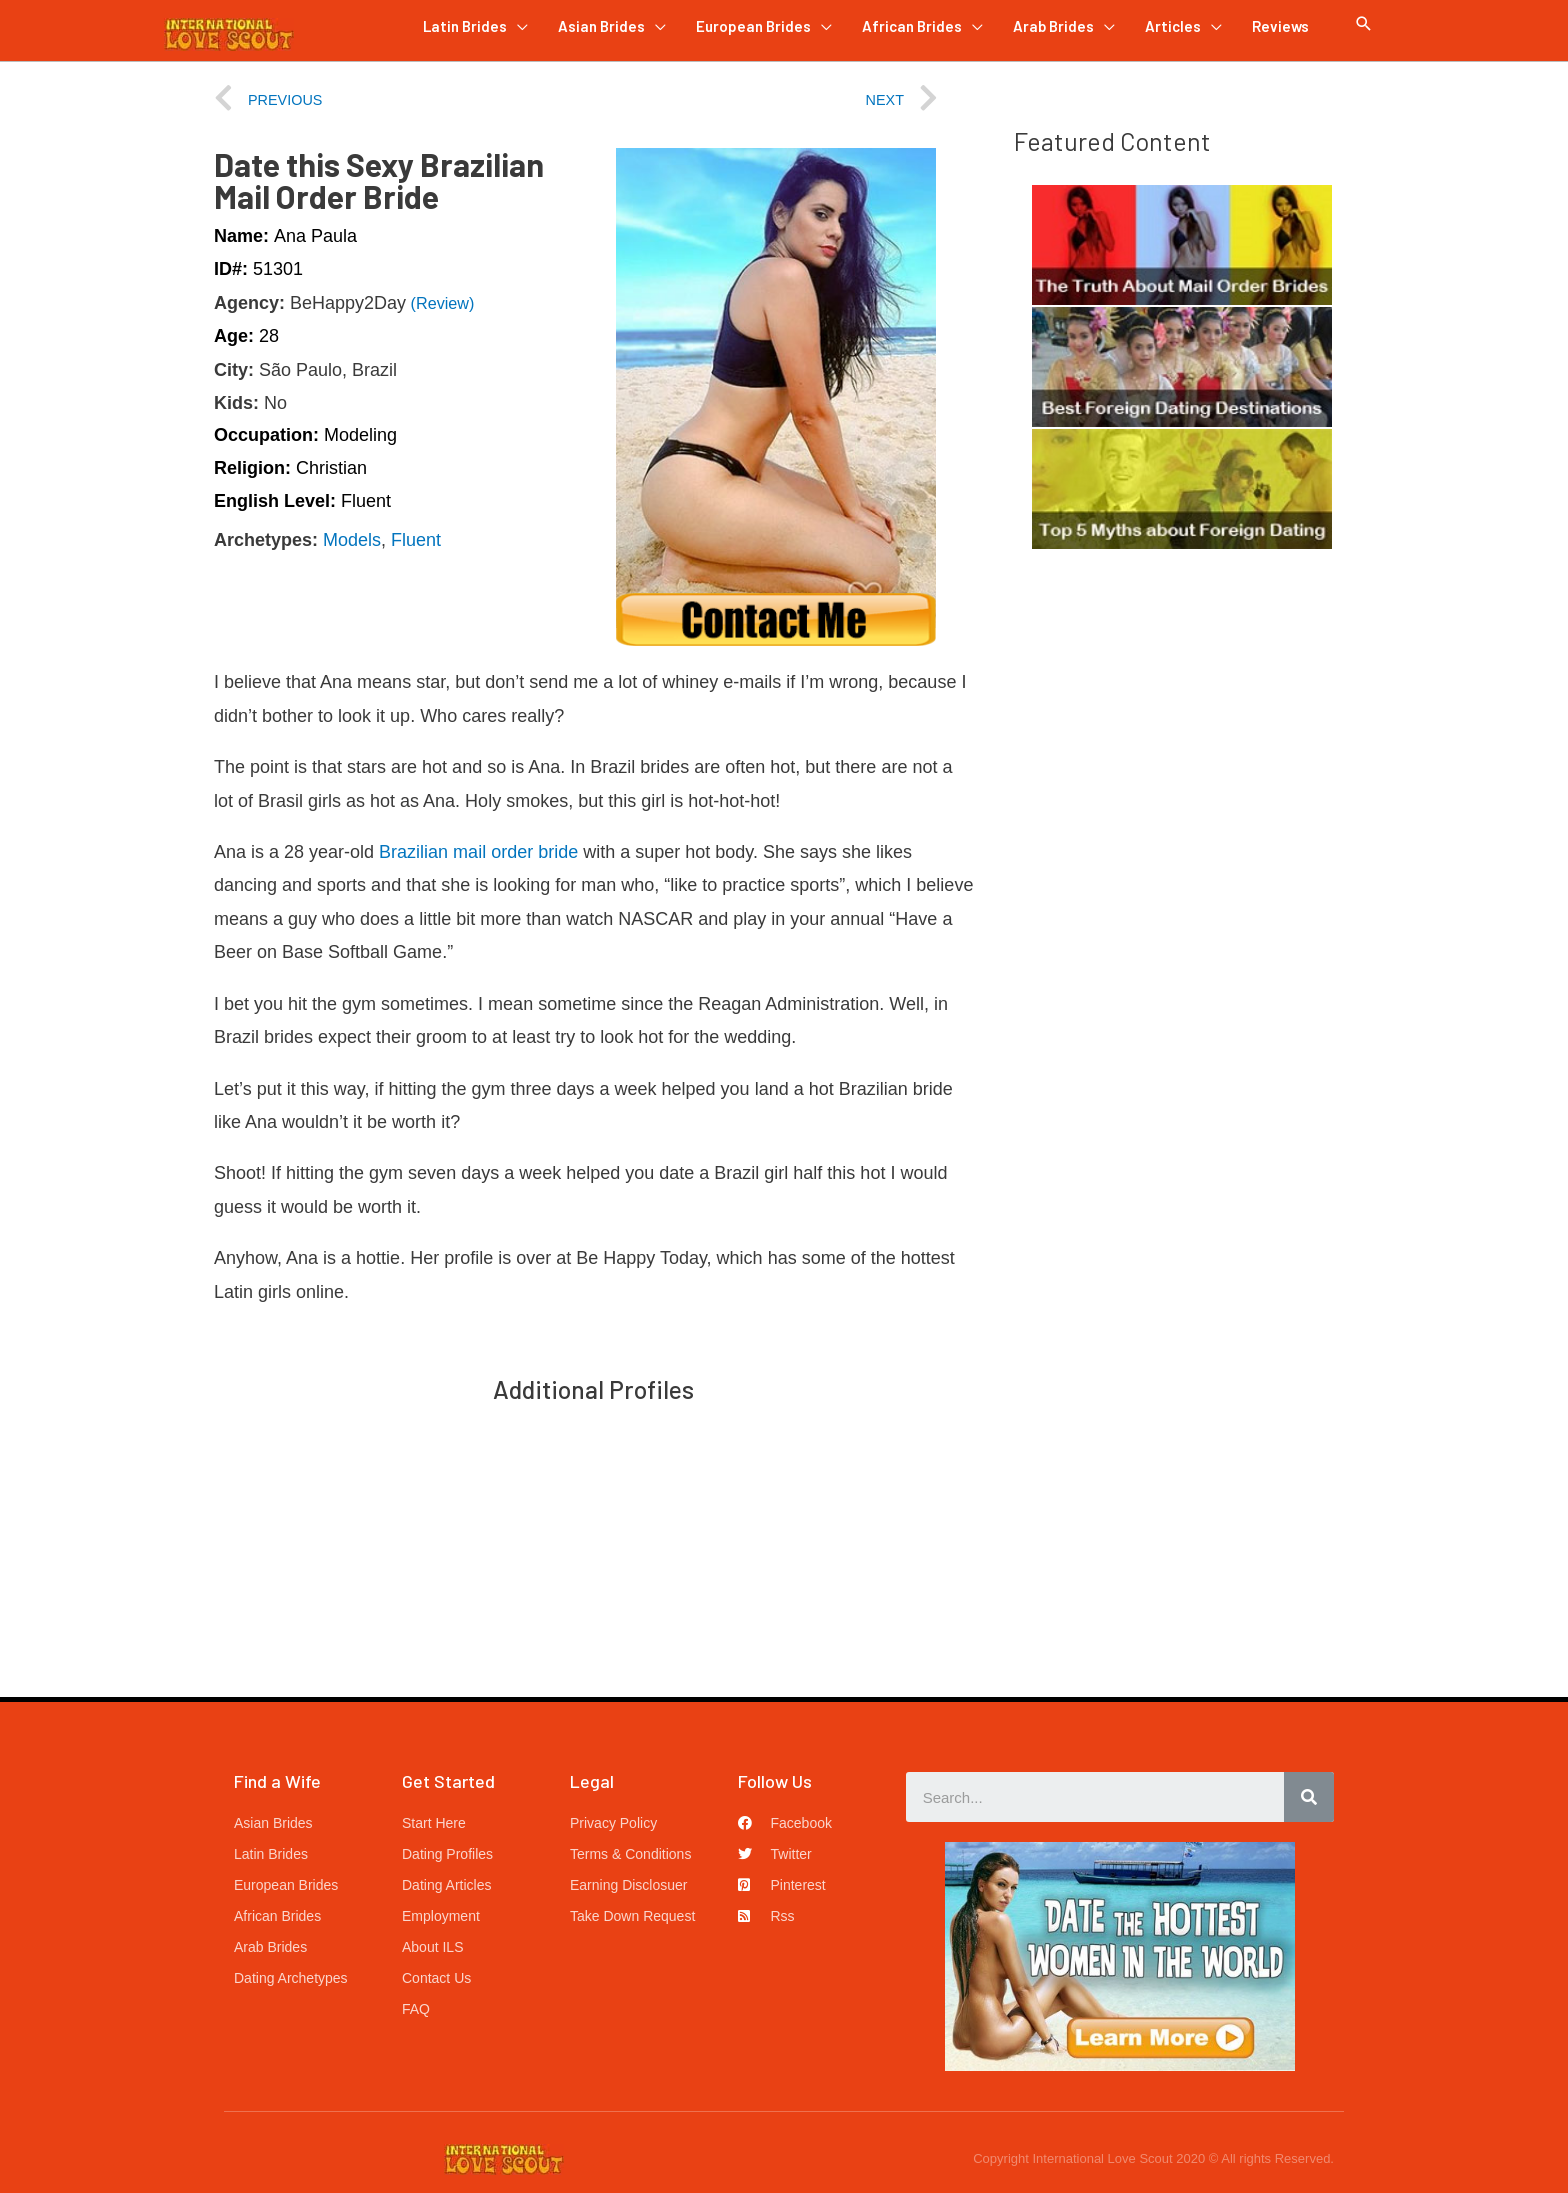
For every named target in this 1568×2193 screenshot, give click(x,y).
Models (352, 540)
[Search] (1309, 1797)
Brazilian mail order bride (478, 852)
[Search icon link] (1364, 24)
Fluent (416, 540)
